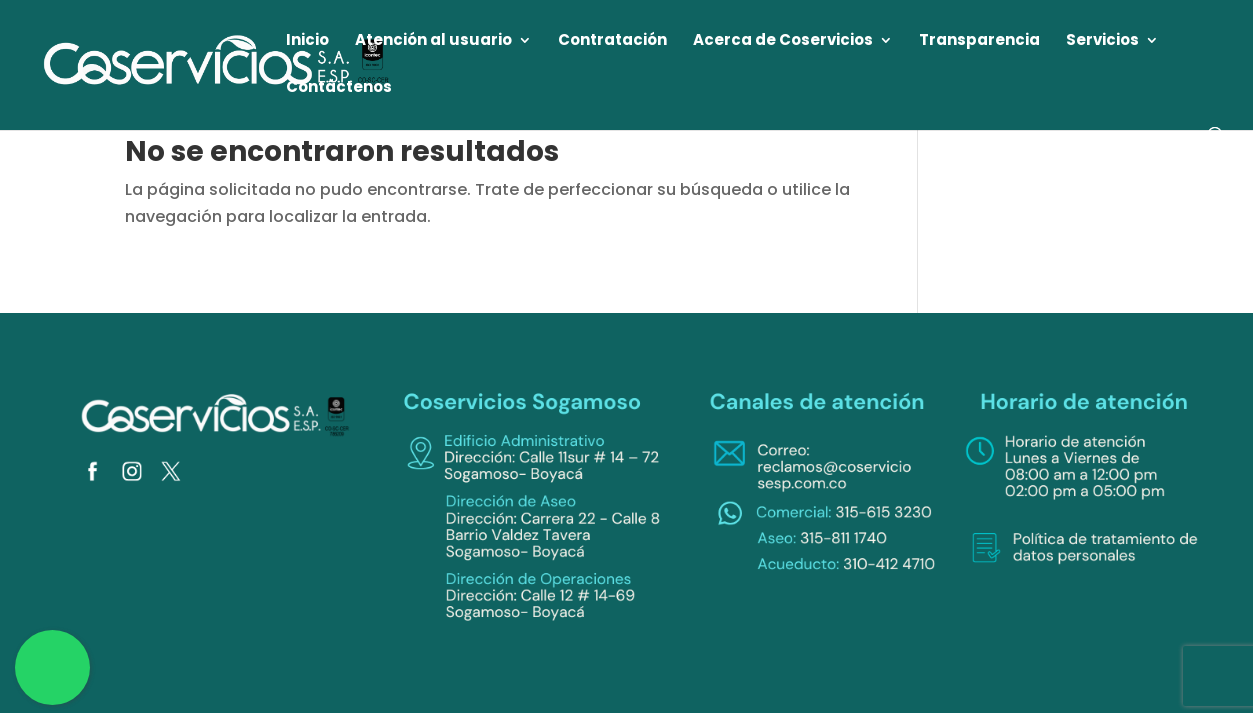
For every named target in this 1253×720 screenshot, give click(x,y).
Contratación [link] (612, 41)
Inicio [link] (307, 41)
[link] (217, 63)
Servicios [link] (1102, 41)
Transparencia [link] (979, 41)
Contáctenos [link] (339, 88)
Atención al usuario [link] (433, 41)
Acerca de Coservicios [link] (783, 41)
